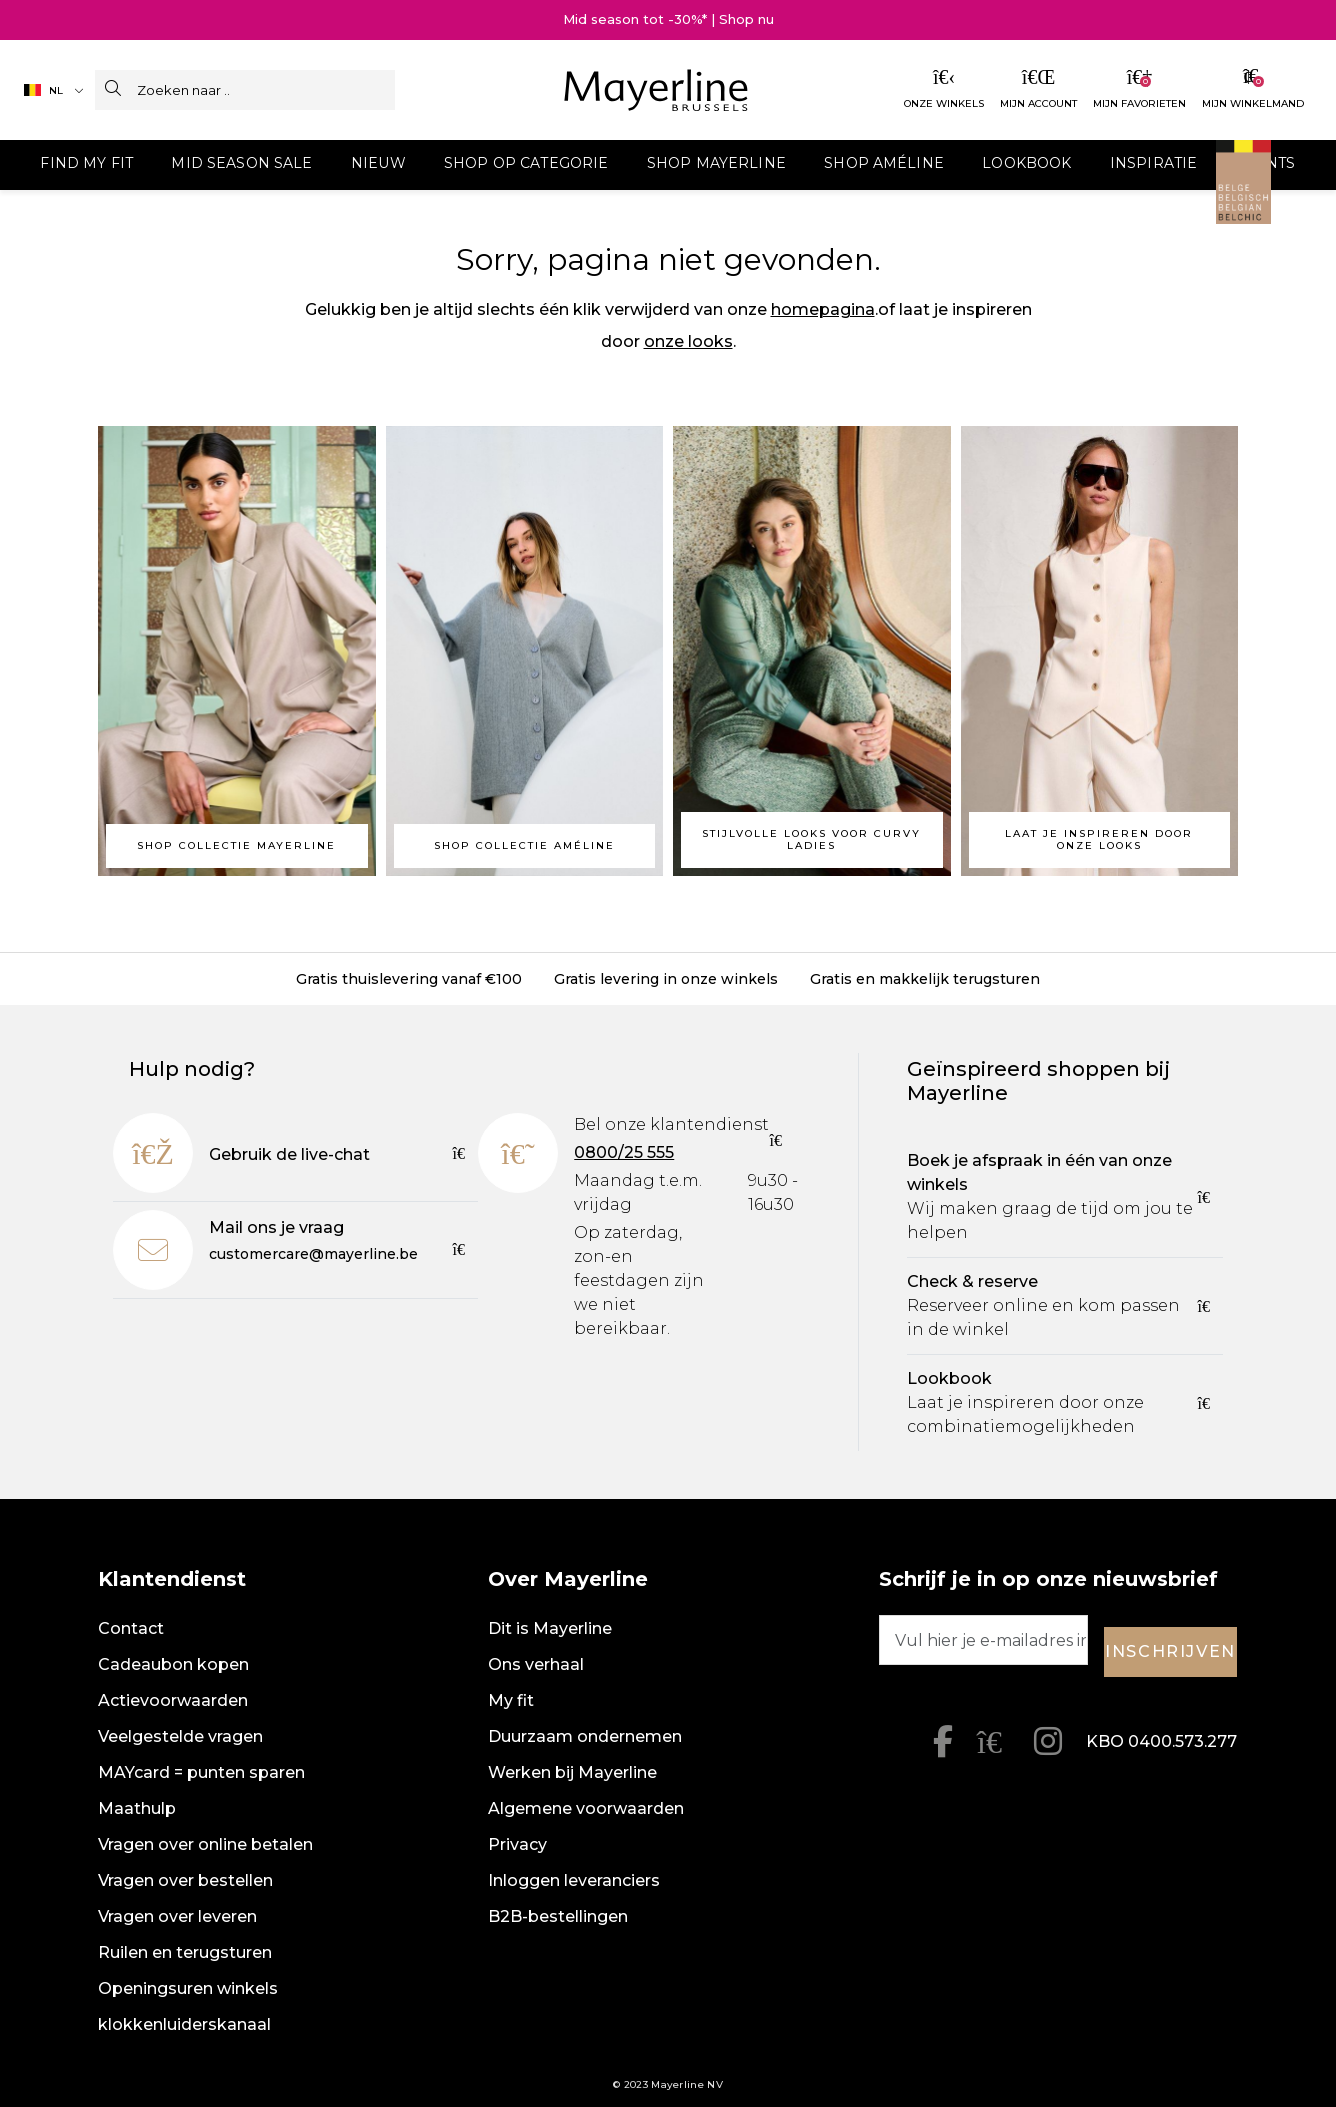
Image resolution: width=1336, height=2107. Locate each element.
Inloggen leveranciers (574, 1880)
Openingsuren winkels (188, 1988)
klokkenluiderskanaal (184, 2024)
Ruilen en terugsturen (185, 1952)
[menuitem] (213, 165)
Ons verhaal (536, 1664)
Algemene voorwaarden (586, 1808)
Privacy (517, 1844)
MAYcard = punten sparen (201, 1772)
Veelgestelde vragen (180, 1736)
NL (43, 90)
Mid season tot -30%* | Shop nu (668, 19)
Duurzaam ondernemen (585, 1736)
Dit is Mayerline (550, 1628)
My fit (511, 1700)
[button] (213, 165)
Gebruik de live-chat (289, 1154)
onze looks (688, 341)
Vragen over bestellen (185, 1880)
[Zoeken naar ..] (266, 90)
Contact (131, 1628)
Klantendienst (172, 1579)
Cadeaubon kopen (173, 1664)
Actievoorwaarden (173, 1700)
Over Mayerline (568, 1579)
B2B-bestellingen (558, 1916)
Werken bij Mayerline (572, 1772)
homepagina (823, 309)
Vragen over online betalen (205, 1844)
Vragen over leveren (177, 1916)
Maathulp (137, 1808)
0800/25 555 (624, 1152)
